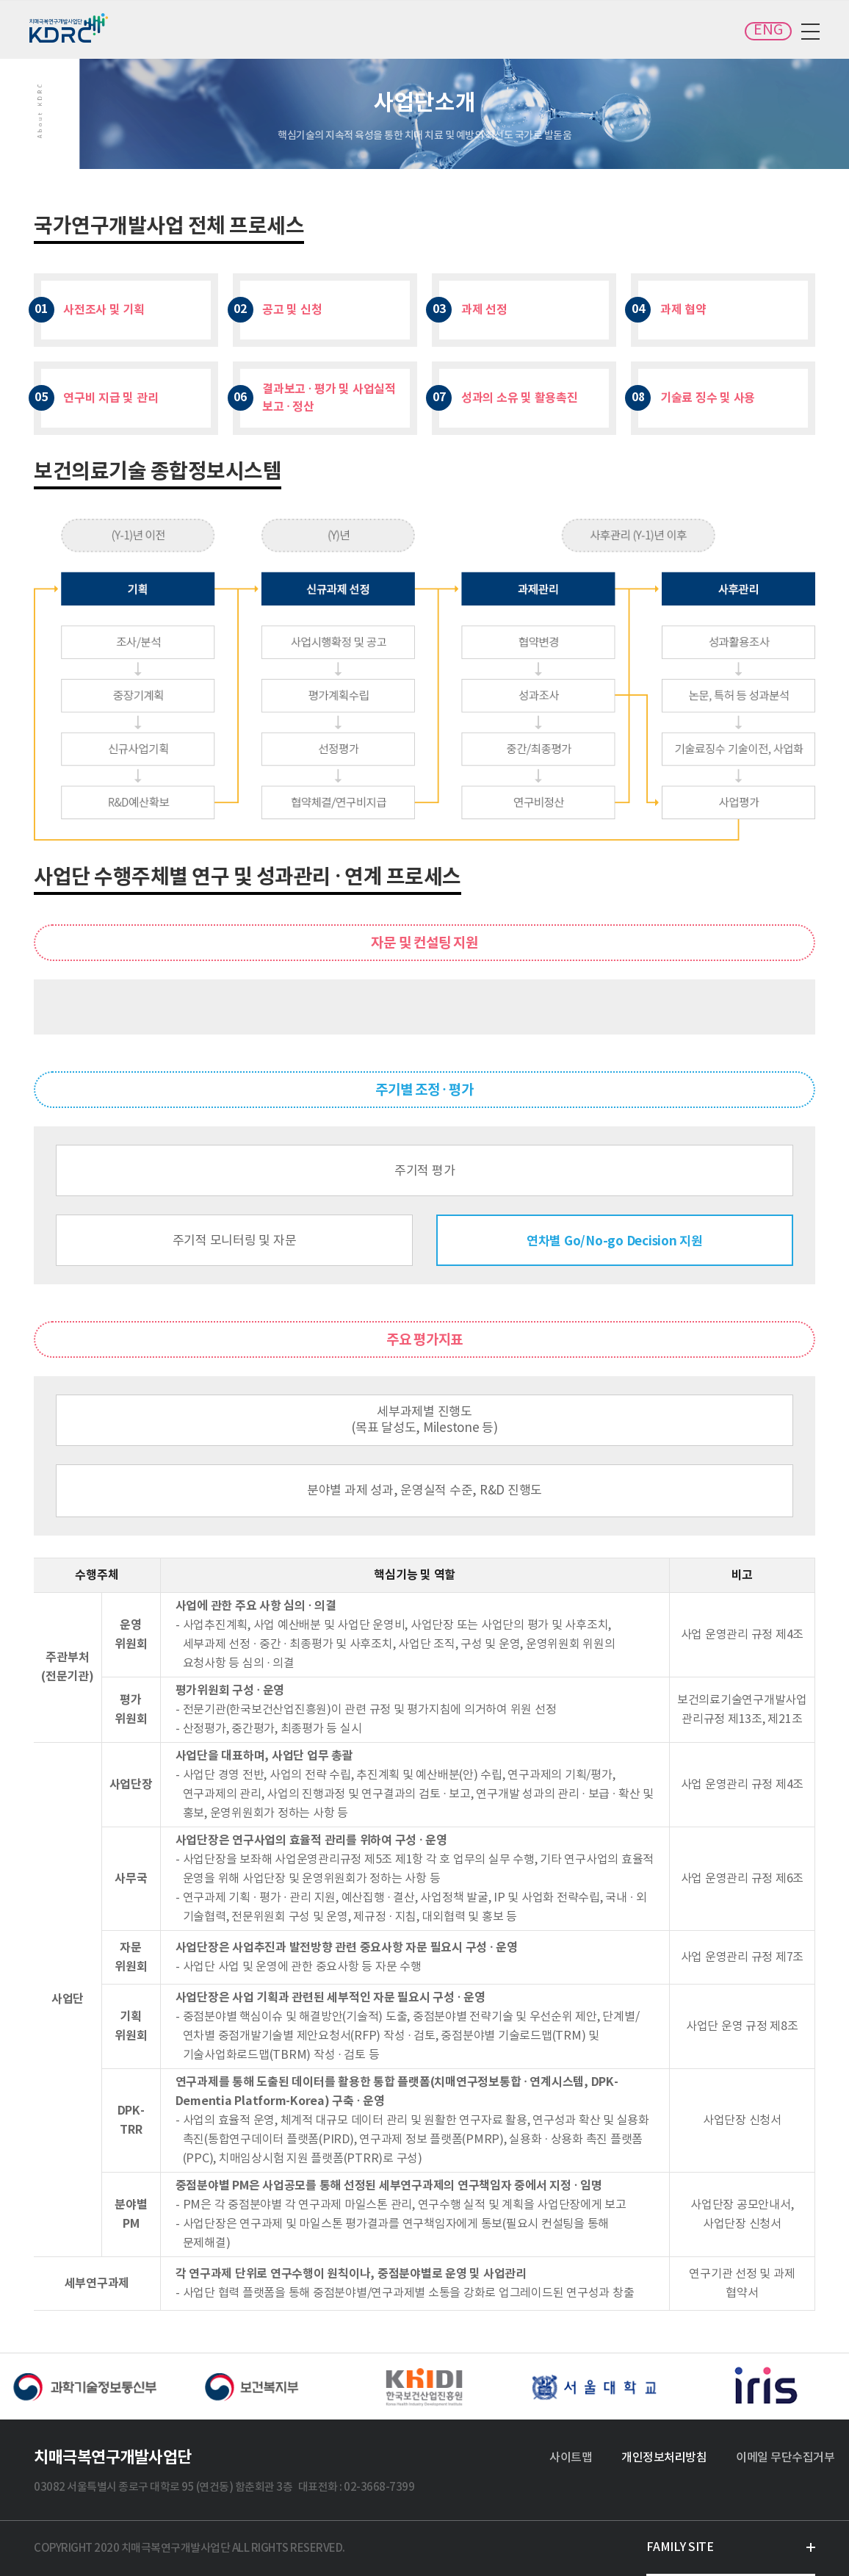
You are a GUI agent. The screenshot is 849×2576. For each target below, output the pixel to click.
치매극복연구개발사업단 (69, 28)
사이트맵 (570, 2457)
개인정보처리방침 (664, 2457)
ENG (768, 30)
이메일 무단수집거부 (785, 2457)
